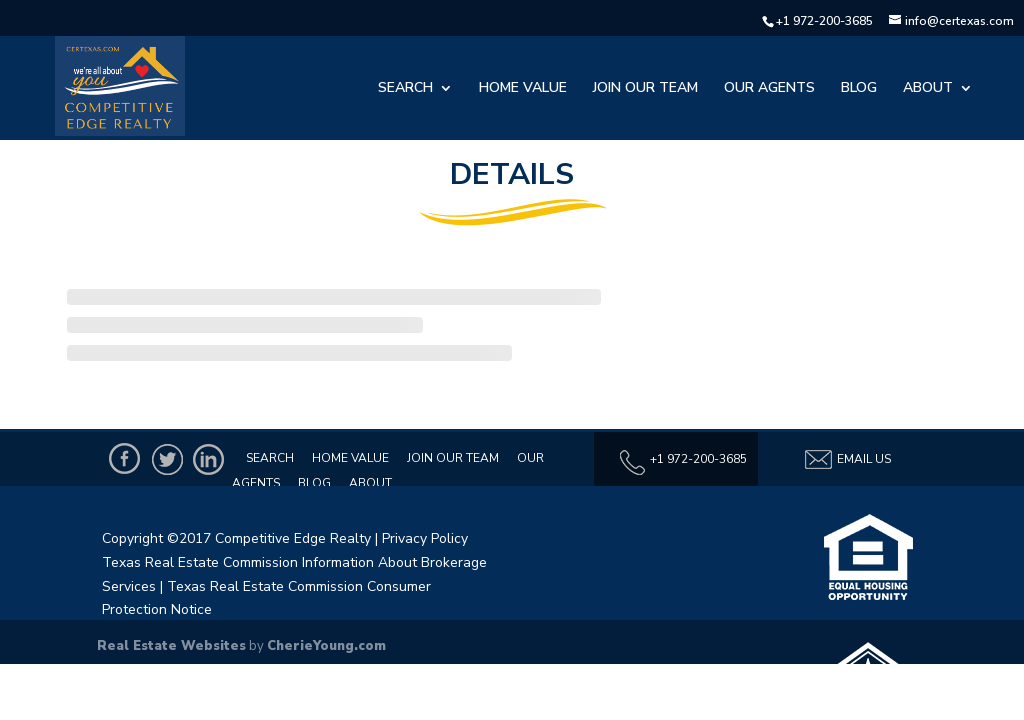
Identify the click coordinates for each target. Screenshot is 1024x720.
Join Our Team (645, 89)
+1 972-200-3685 (824, 21)
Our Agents (769, 89)
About (928, 89)
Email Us (847, 459)
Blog (859, 89)
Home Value (523, 89)
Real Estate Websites (171, 646)
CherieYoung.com (326, 646)
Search (405, 89)
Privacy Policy (425, 538)
